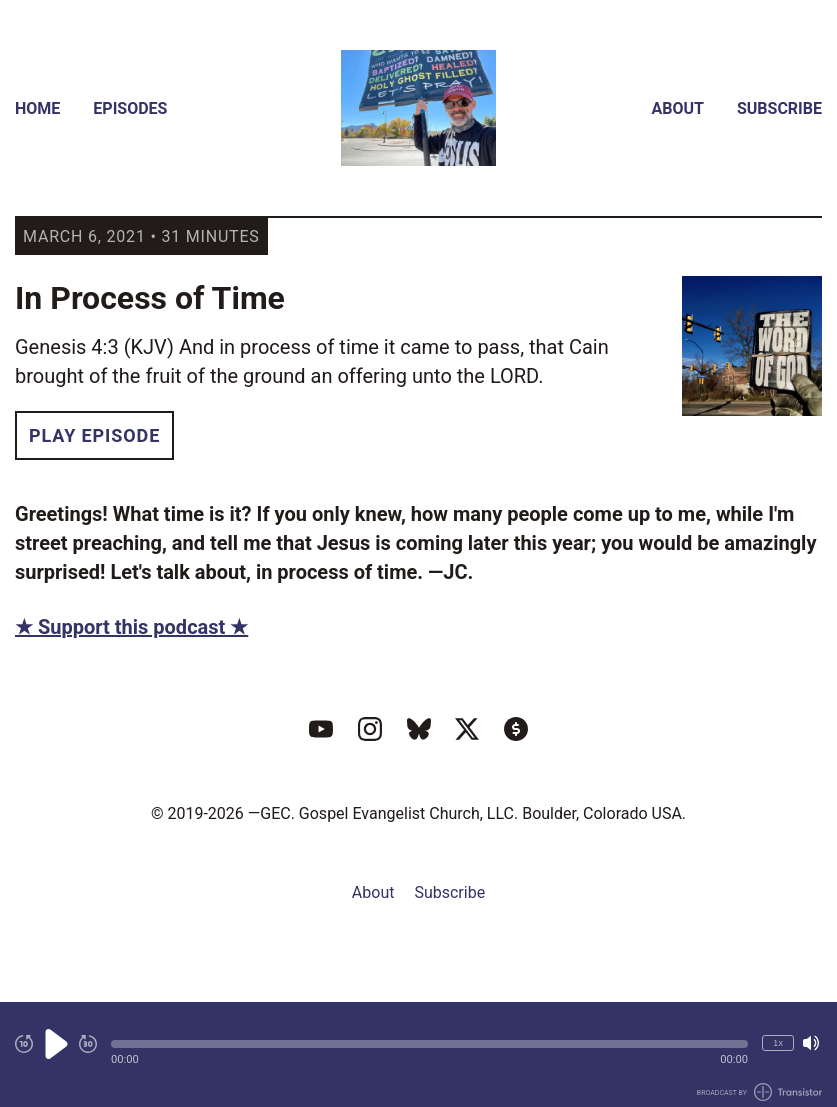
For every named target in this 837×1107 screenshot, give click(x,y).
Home (37, 108)
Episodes (130, 108)
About (678, 108)
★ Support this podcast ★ (131, 627)
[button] (429, 1044)
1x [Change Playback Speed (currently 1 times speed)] (778, 1042)
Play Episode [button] (94, 435)
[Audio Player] (418, 1054)
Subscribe (779, 108)
